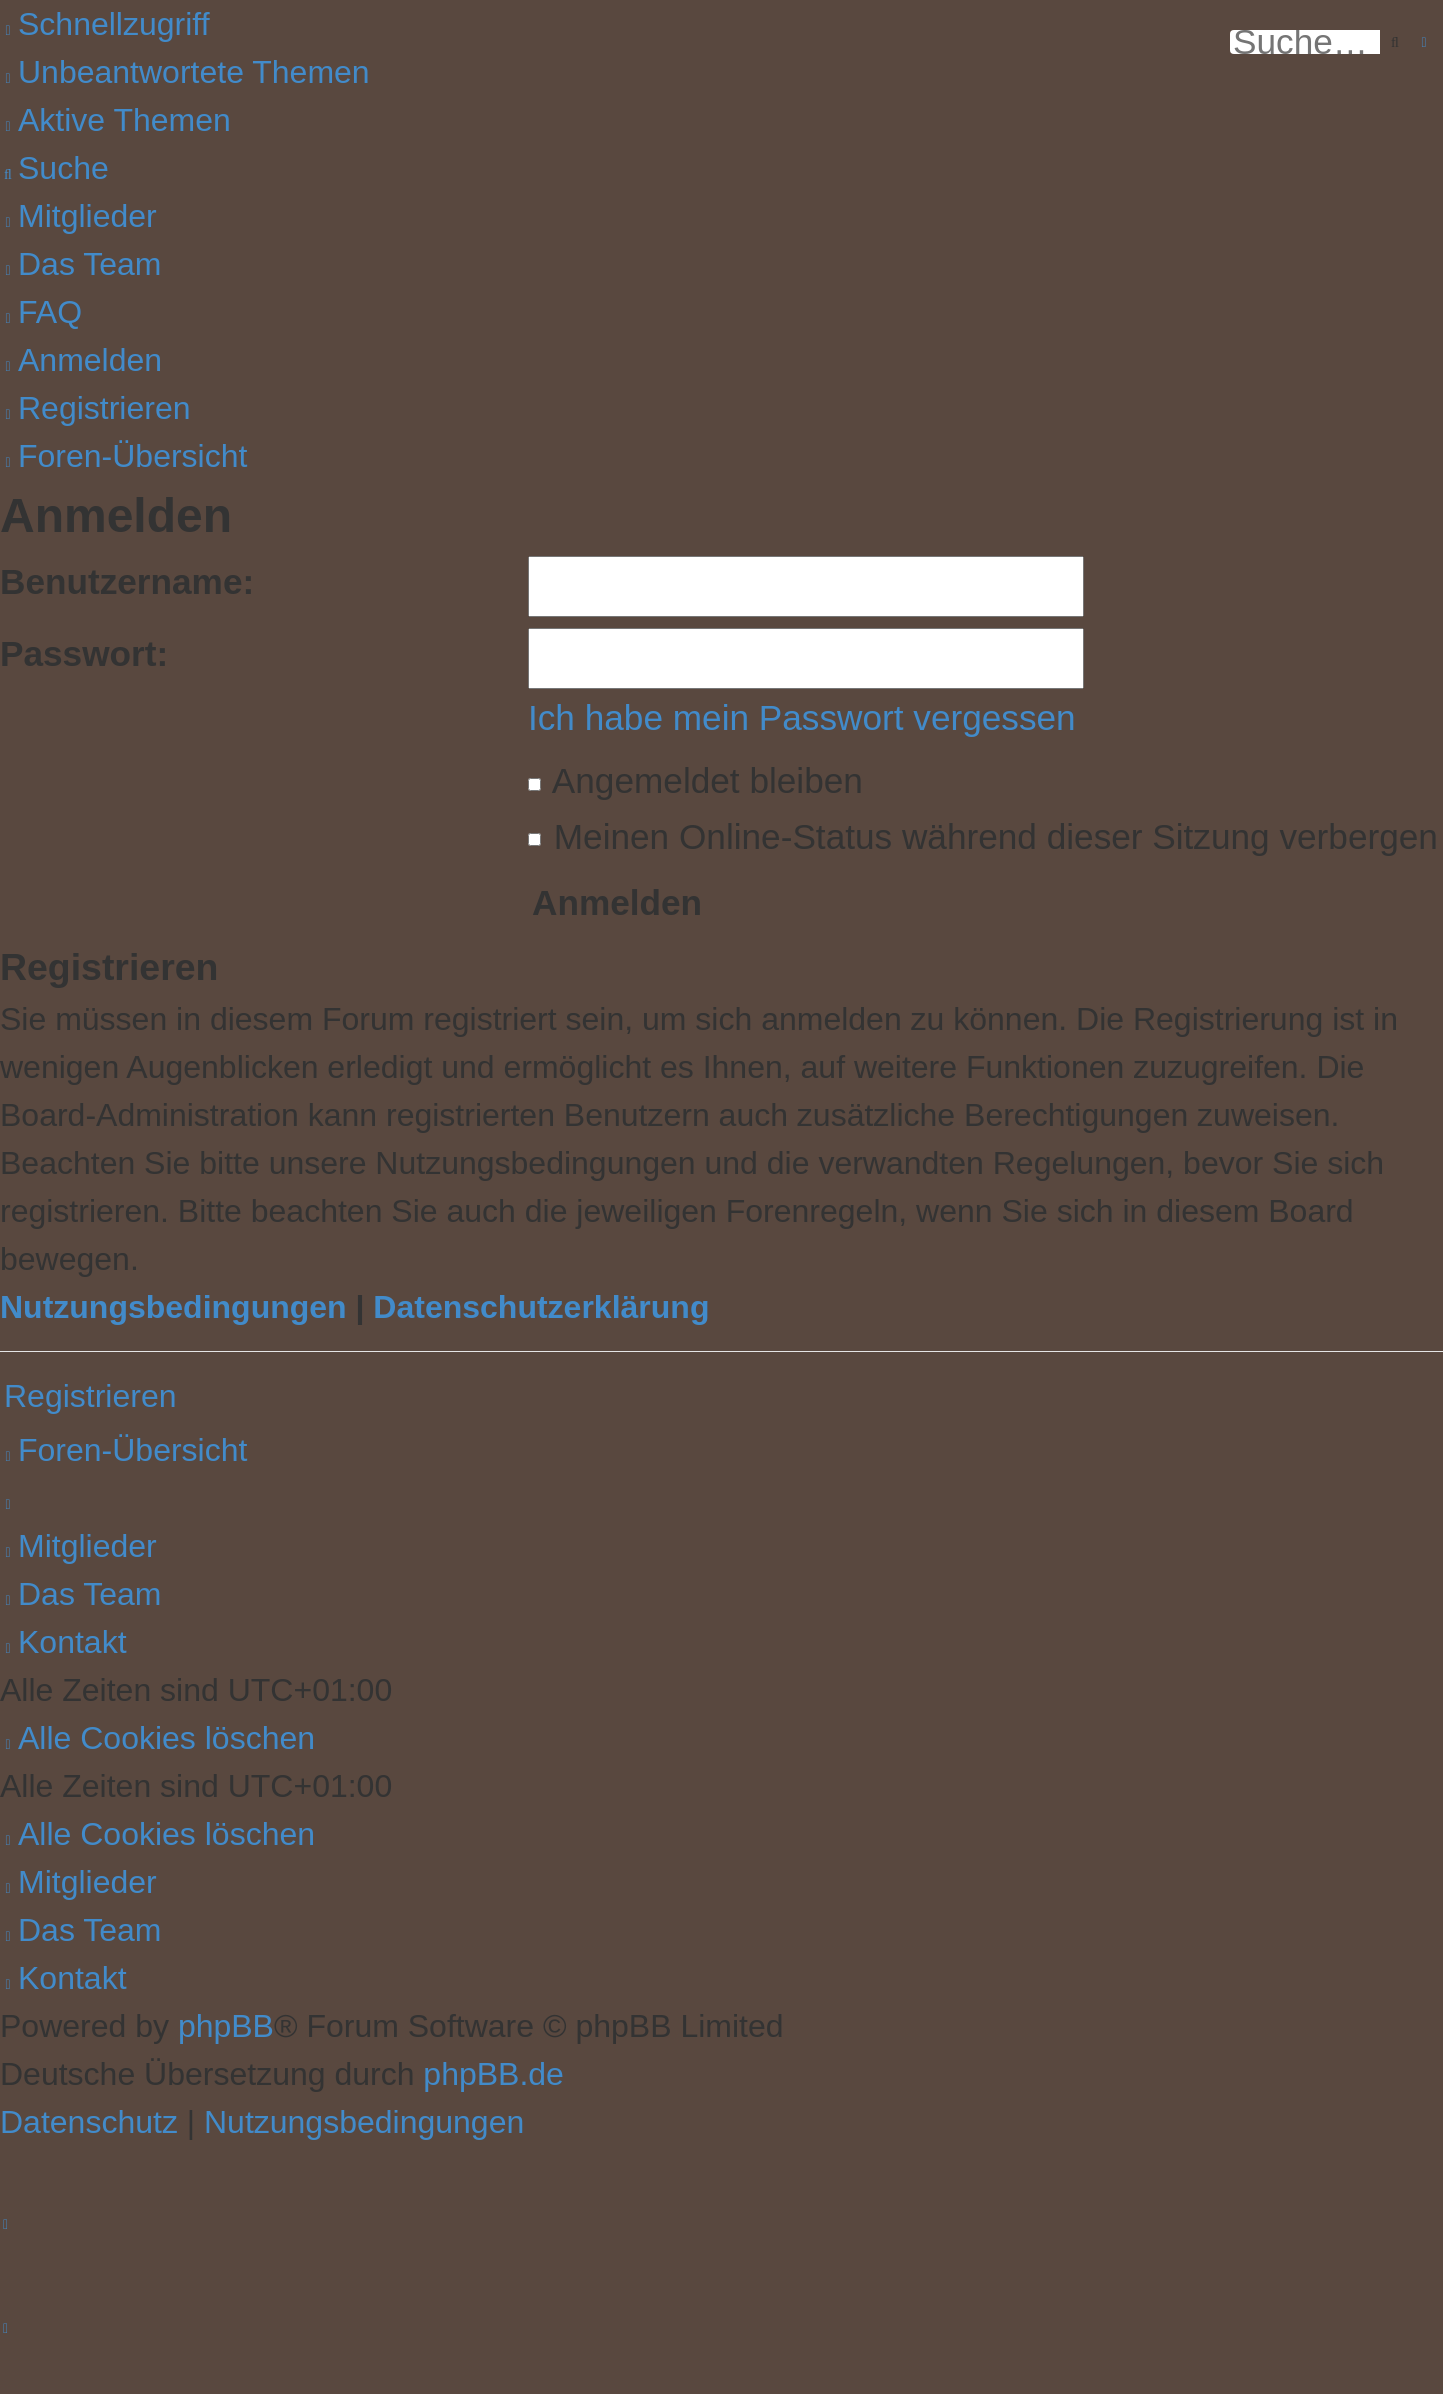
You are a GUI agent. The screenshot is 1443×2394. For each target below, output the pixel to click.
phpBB (226, 2026)
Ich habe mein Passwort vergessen (802, 717)
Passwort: (84, 653)
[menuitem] (185, 72)
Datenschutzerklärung (541, 1307)
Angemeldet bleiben (695, 780)
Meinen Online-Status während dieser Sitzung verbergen (983, 836)
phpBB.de (493, 2074)
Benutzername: (127, 581)
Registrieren (90, 1396)
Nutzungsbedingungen (173, 1307)
